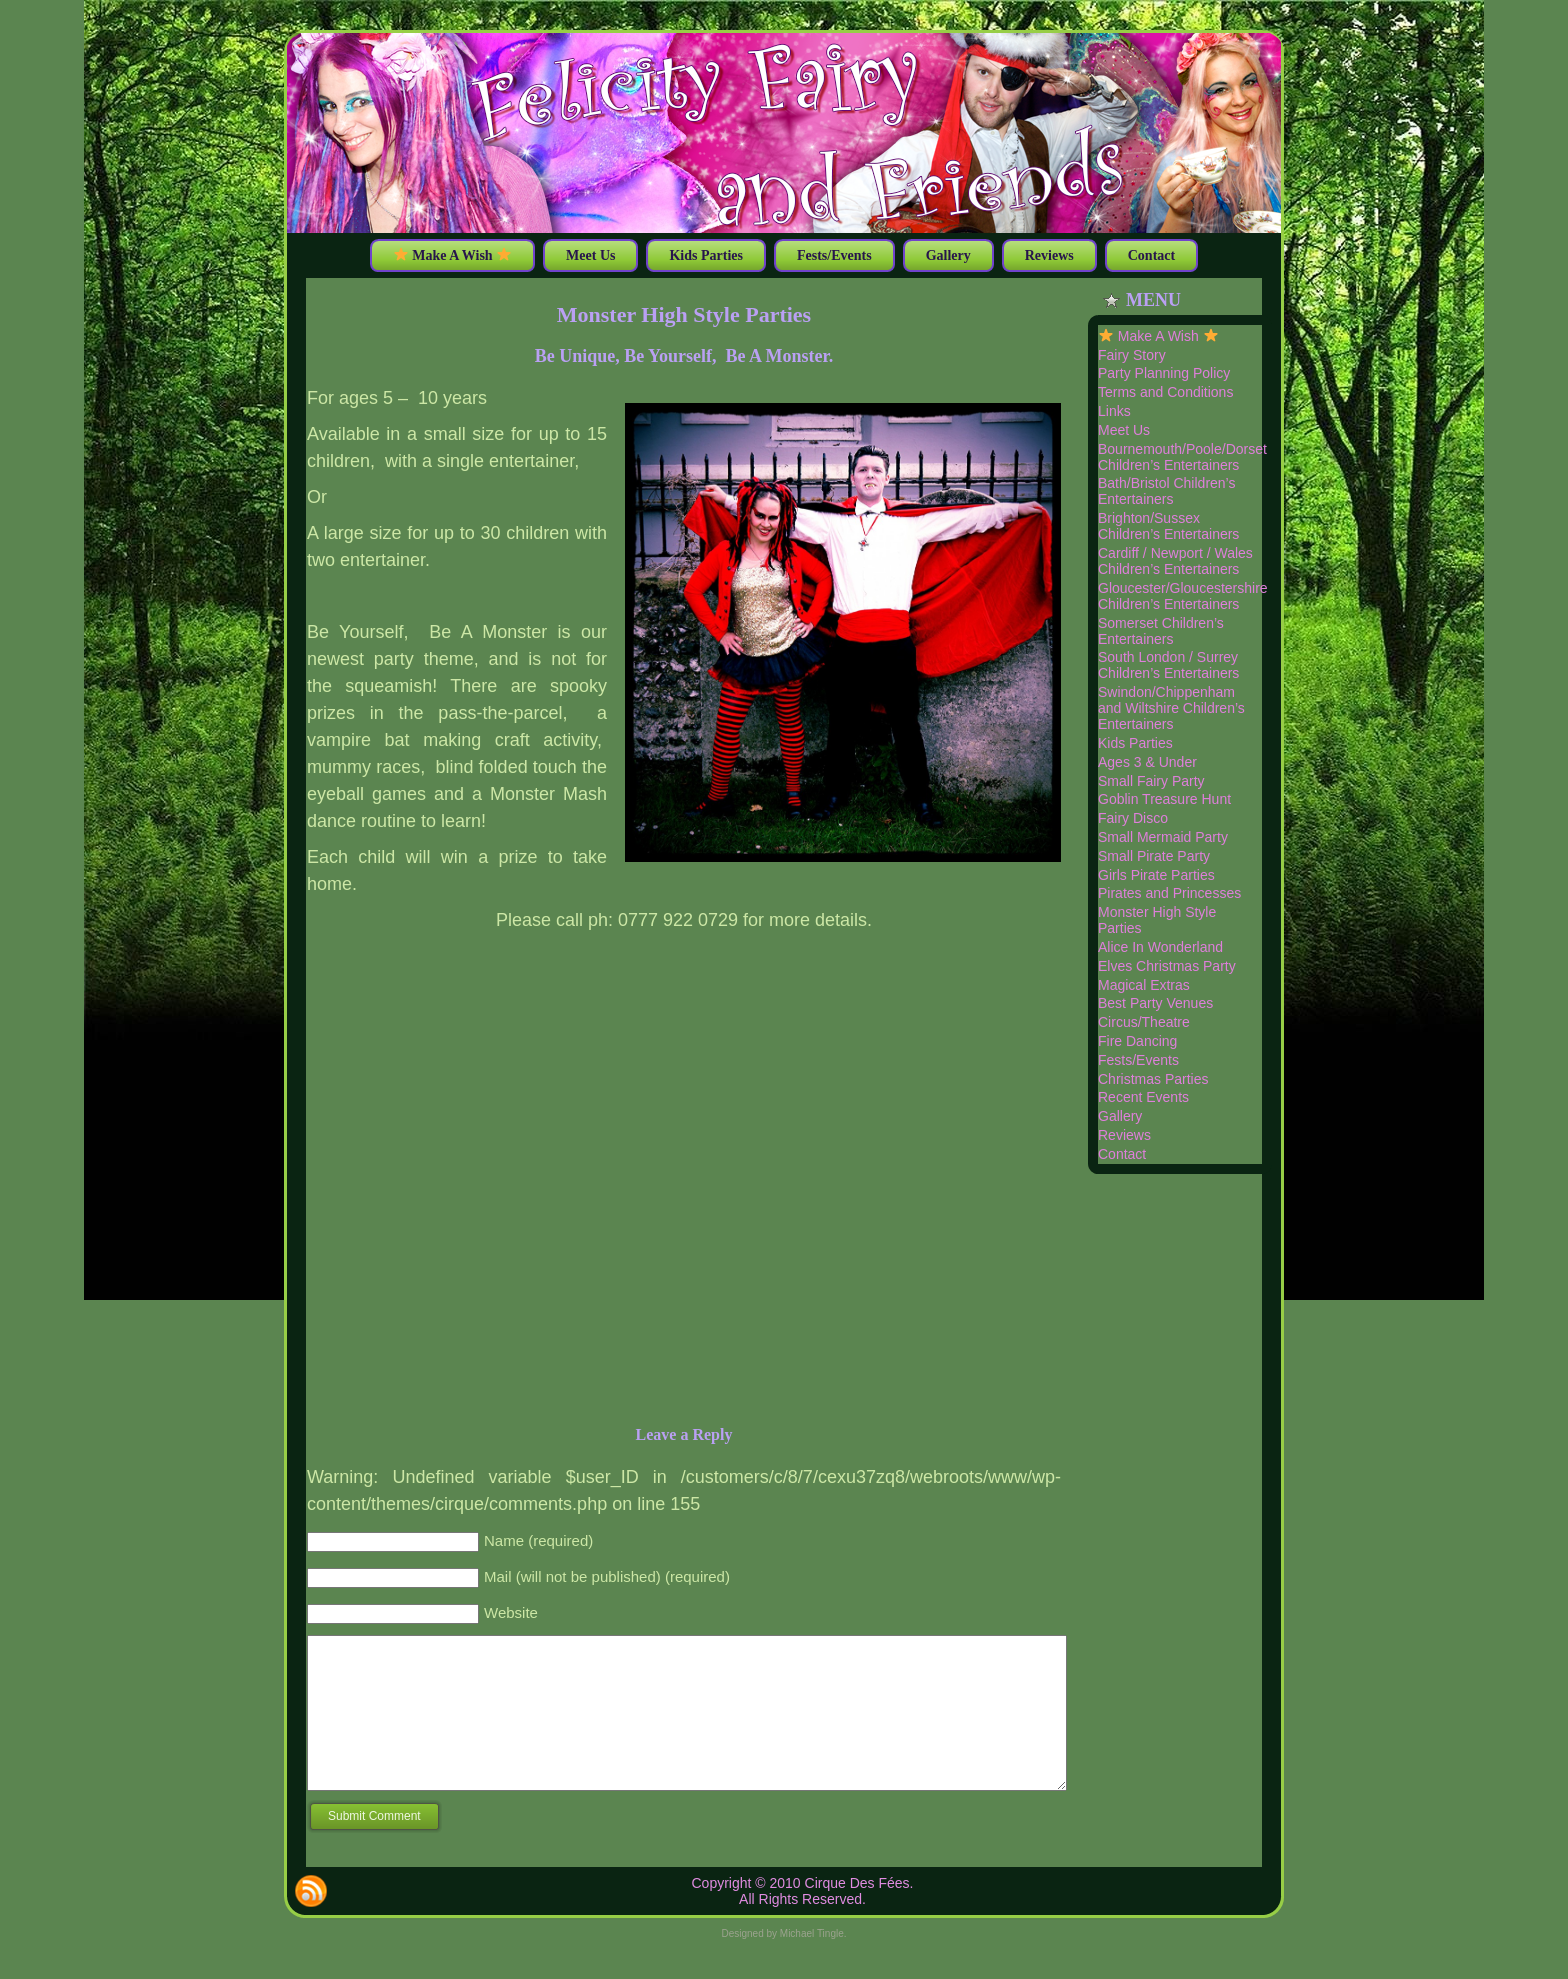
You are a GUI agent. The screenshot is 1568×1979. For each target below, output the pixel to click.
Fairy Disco (1133, 818)
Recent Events (1143, 1097)
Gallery (1120, 1116)
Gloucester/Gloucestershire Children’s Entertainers (1183, 596)
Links (1114, 411)
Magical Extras (1144, 985)
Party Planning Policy (1164, 373)
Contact (1122, 1154)
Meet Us (1124, 430)
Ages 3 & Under (1147, 762)
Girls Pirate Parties (1156, 875)
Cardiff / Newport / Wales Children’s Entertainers (1175, 561)
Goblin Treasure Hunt (1164, 799)
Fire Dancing (1137, 1041)
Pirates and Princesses (1169, 893)
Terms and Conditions (1165, 392)
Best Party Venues (1155, 1003)
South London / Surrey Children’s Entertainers (1168, 665)
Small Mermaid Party (1163, 837)
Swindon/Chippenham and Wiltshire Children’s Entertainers (1171, 708)
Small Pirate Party (1154, 856)
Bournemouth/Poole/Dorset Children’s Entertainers (1182, 457)
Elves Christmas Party (1167, 966)
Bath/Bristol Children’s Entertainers (1166, 491)
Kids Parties (1135, 743)
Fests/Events (1138, 1060)
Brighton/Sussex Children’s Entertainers (1168, 526)
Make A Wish (1158, 336)
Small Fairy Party (1151, 781)
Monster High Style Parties (684, 314)
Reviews (1124, 1135)
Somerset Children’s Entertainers (1161, 631)
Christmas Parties (1153, 1079)
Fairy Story (1132, 355)
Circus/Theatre (1144, 1022)
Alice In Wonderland (1160, 947)
